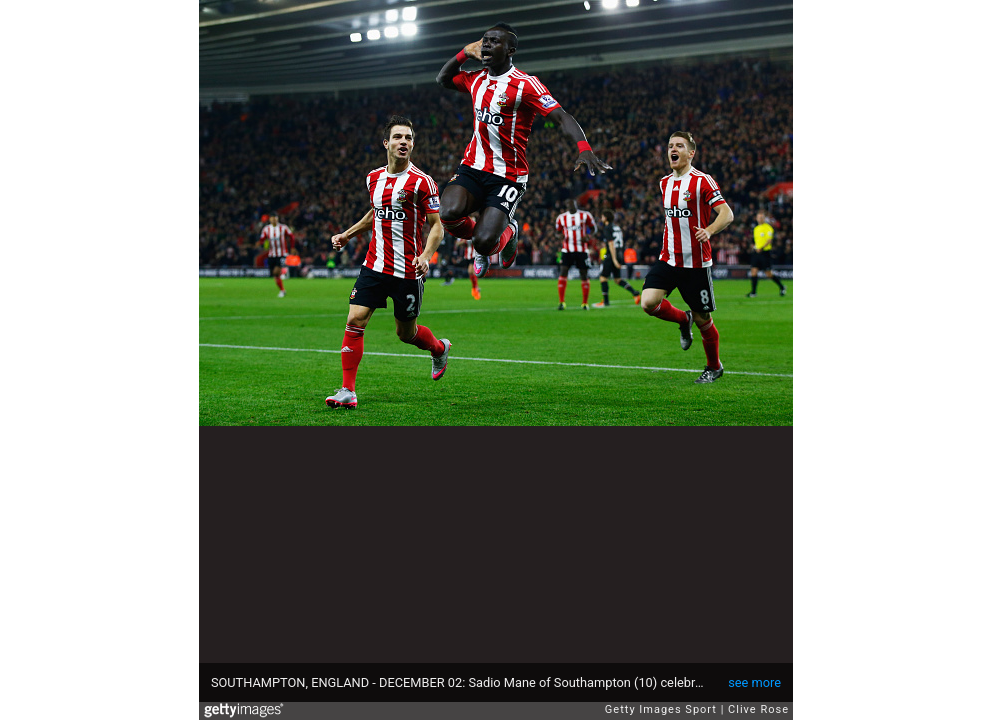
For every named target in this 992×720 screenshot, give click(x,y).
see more (754, 682)
